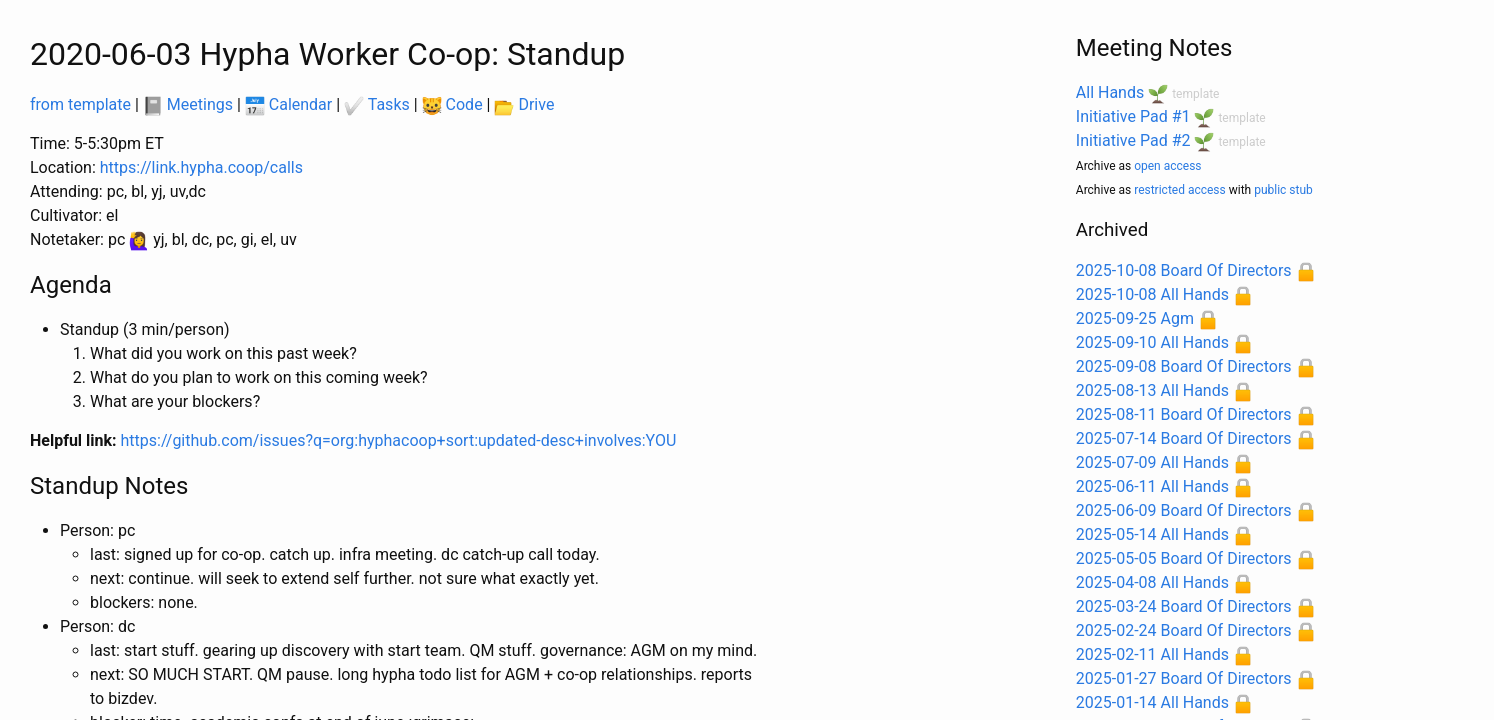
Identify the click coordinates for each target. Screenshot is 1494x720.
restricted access (1180, 190)
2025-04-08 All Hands (1152, 582)
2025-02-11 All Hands (1152, 654)
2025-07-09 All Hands (1152, 462)
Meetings (188, 104)
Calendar (288, 104)
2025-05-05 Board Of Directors (1184, 558)
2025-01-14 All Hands (1152, 702)
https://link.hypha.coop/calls (201, 167)
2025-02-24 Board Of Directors (1184, 630)
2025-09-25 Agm (1135, 318)
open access (1167, 166)
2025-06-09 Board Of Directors (1184, 510)
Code (452, 104)
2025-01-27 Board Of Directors (1184, 678)
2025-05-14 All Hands (1152, 534)
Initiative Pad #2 (1133, 140)
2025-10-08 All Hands (1152, 294)
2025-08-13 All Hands (1152, 390)
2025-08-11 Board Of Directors (1184, 414)
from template (80, 104)
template (1195, 94)
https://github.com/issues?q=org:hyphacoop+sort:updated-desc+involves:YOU (399, 440)
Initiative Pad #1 (1133, 116)
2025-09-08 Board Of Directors (1184, 366)
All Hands (1110, 92)
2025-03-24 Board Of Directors (1184, 606)
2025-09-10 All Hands (1152, 342)
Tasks (377, 104)
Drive (524, 104)
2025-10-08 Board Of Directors (1184, 270)
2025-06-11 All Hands (1152, 486)
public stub (1283, 190)
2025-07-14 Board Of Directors (1184, 438)
